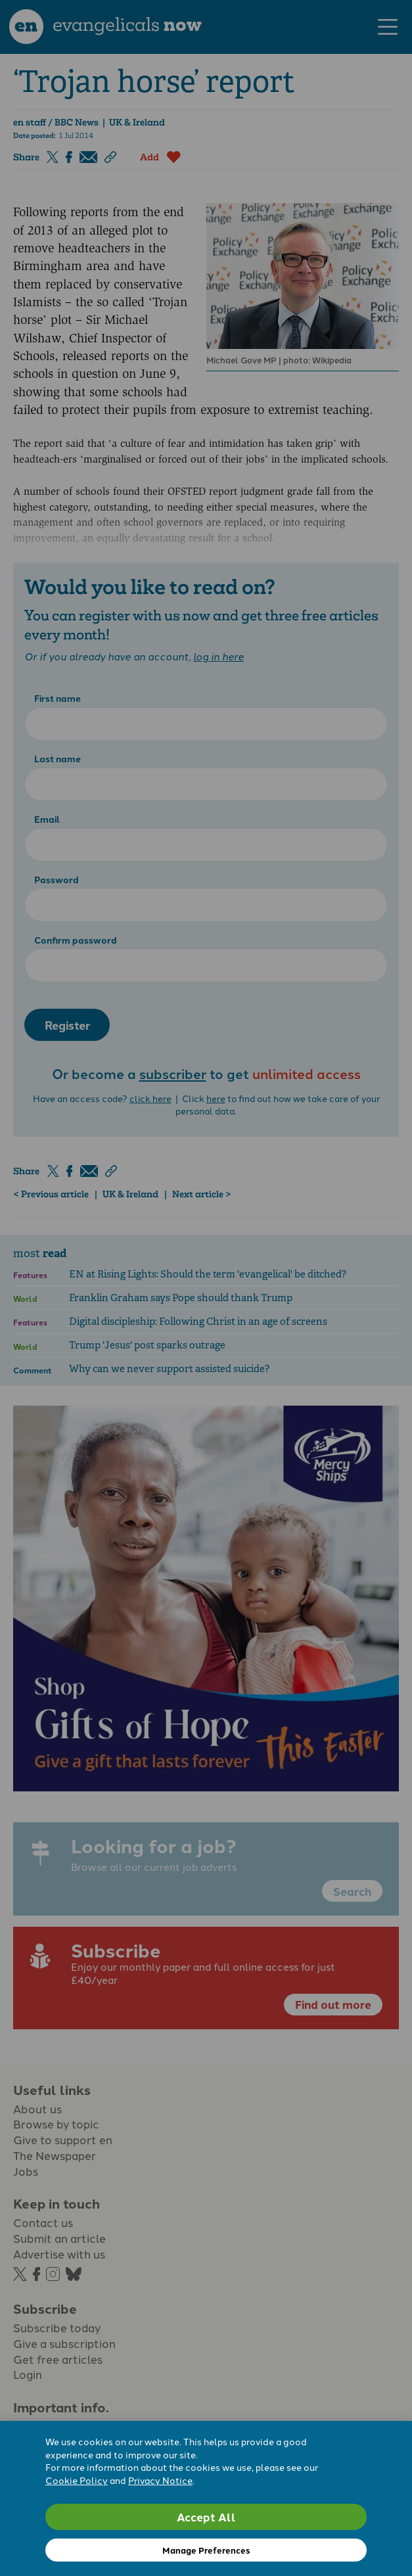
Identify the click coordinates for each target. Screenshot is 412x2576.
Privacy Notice (160, 2480)
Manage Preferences (206, 2550)
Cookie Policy (76, 2480)
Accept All (206, 2516)
